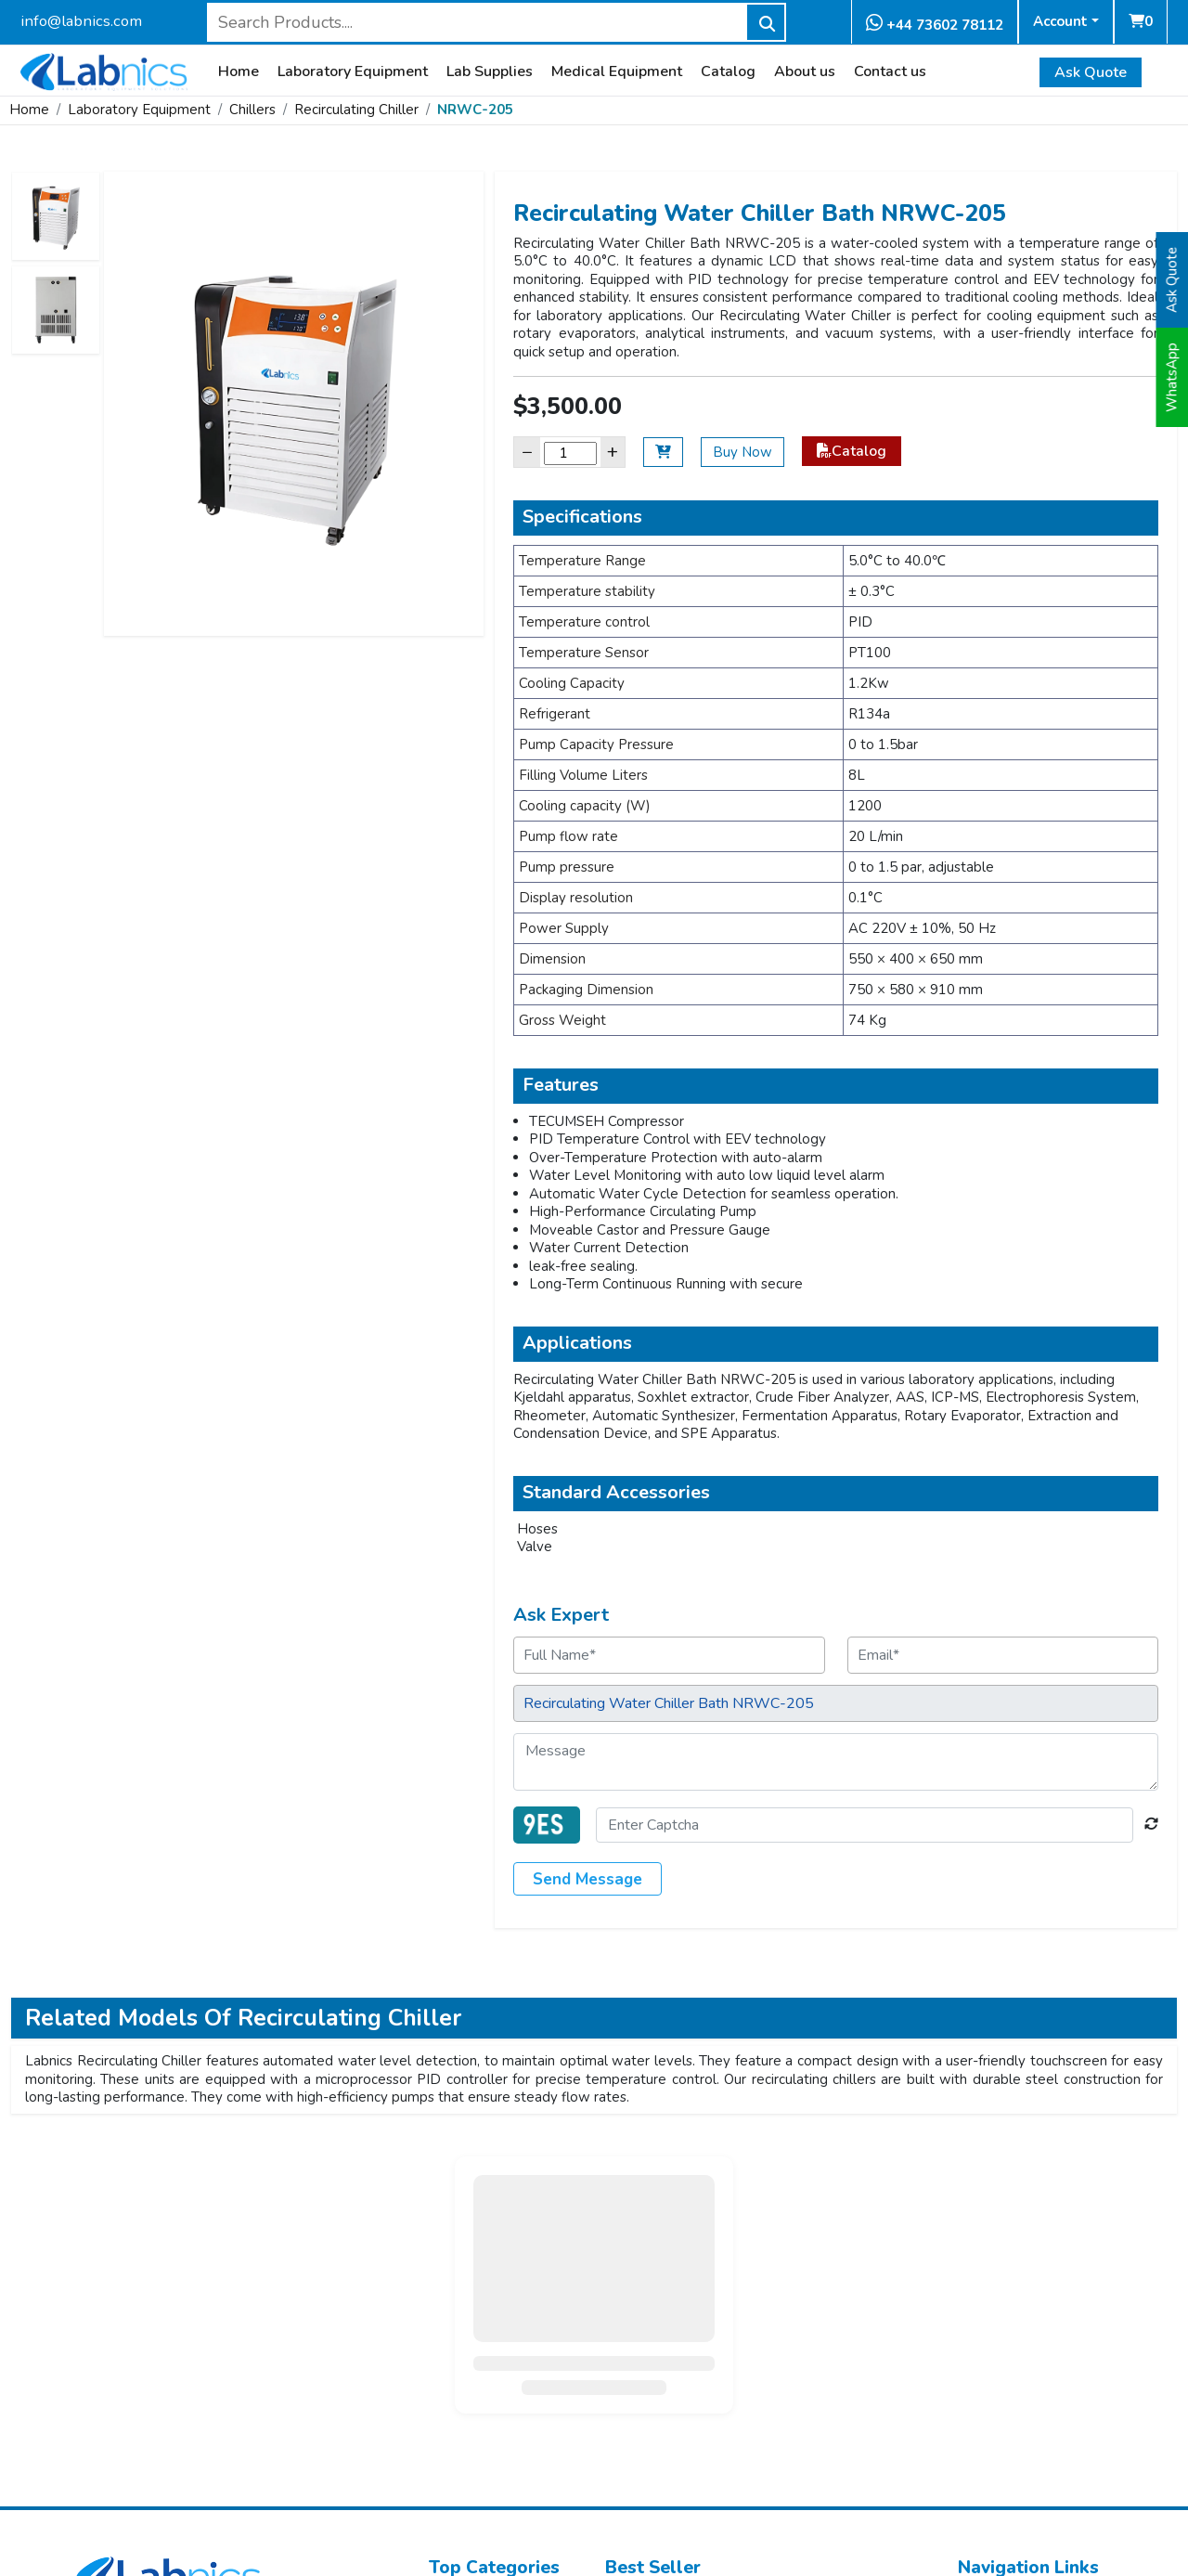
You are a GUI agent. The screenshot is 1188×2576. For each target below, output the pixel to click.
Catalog (728, 72)
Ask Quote (1090, 72)
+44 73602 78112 (934, 23)
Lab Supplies (489, 72)
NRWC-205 (475, 109)
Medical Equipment (616, 72)
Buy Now (742, 452)
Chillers (252, 109)
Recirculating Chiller (356, 109)
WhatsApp (1172, 377)
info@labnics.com (81, 21)
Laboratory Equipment (353, 72)
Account (1060, 21)
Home (238, 72)
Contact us (890, 72)
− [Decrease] (527, 451)
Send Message (587, 1879)
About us (804, 72)
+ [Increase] (612, 451)
